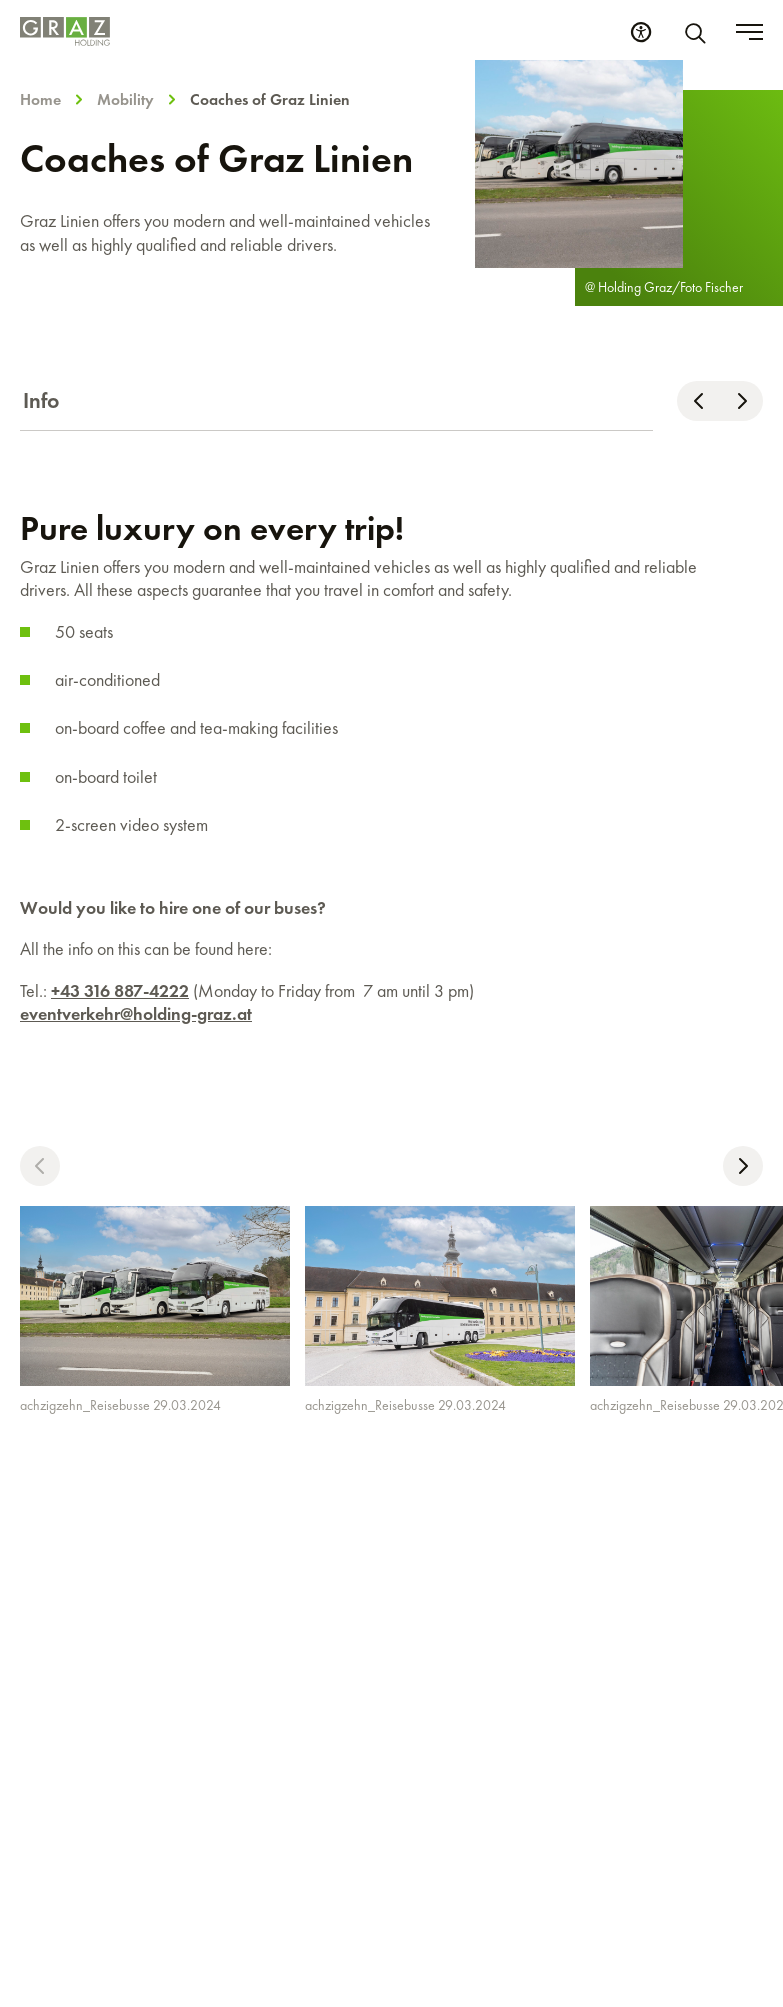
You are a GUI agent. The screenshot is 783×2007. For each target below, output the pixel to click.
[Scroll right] (741, 401)
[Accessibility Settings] (641, 32)
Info (41, 400)
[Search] (699, 32)
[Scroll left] (698, 401)
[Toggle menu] (749, 32)
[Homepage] (65, 31)
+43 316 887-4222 (120, 990)
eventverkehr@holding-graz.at (136, 1013)
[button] (40, 1166)
